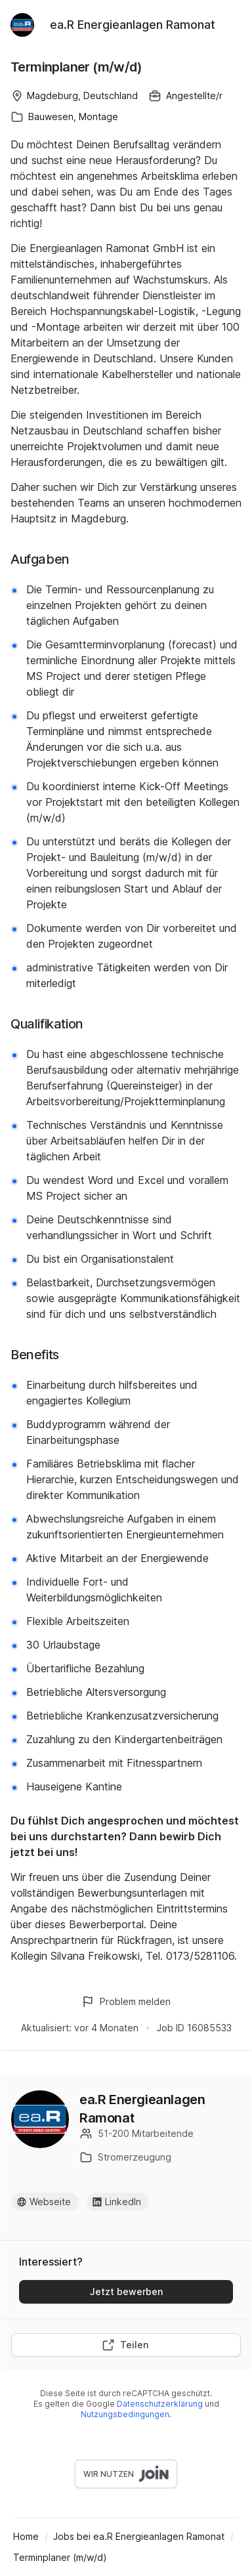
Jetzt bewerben (126, 2291)
